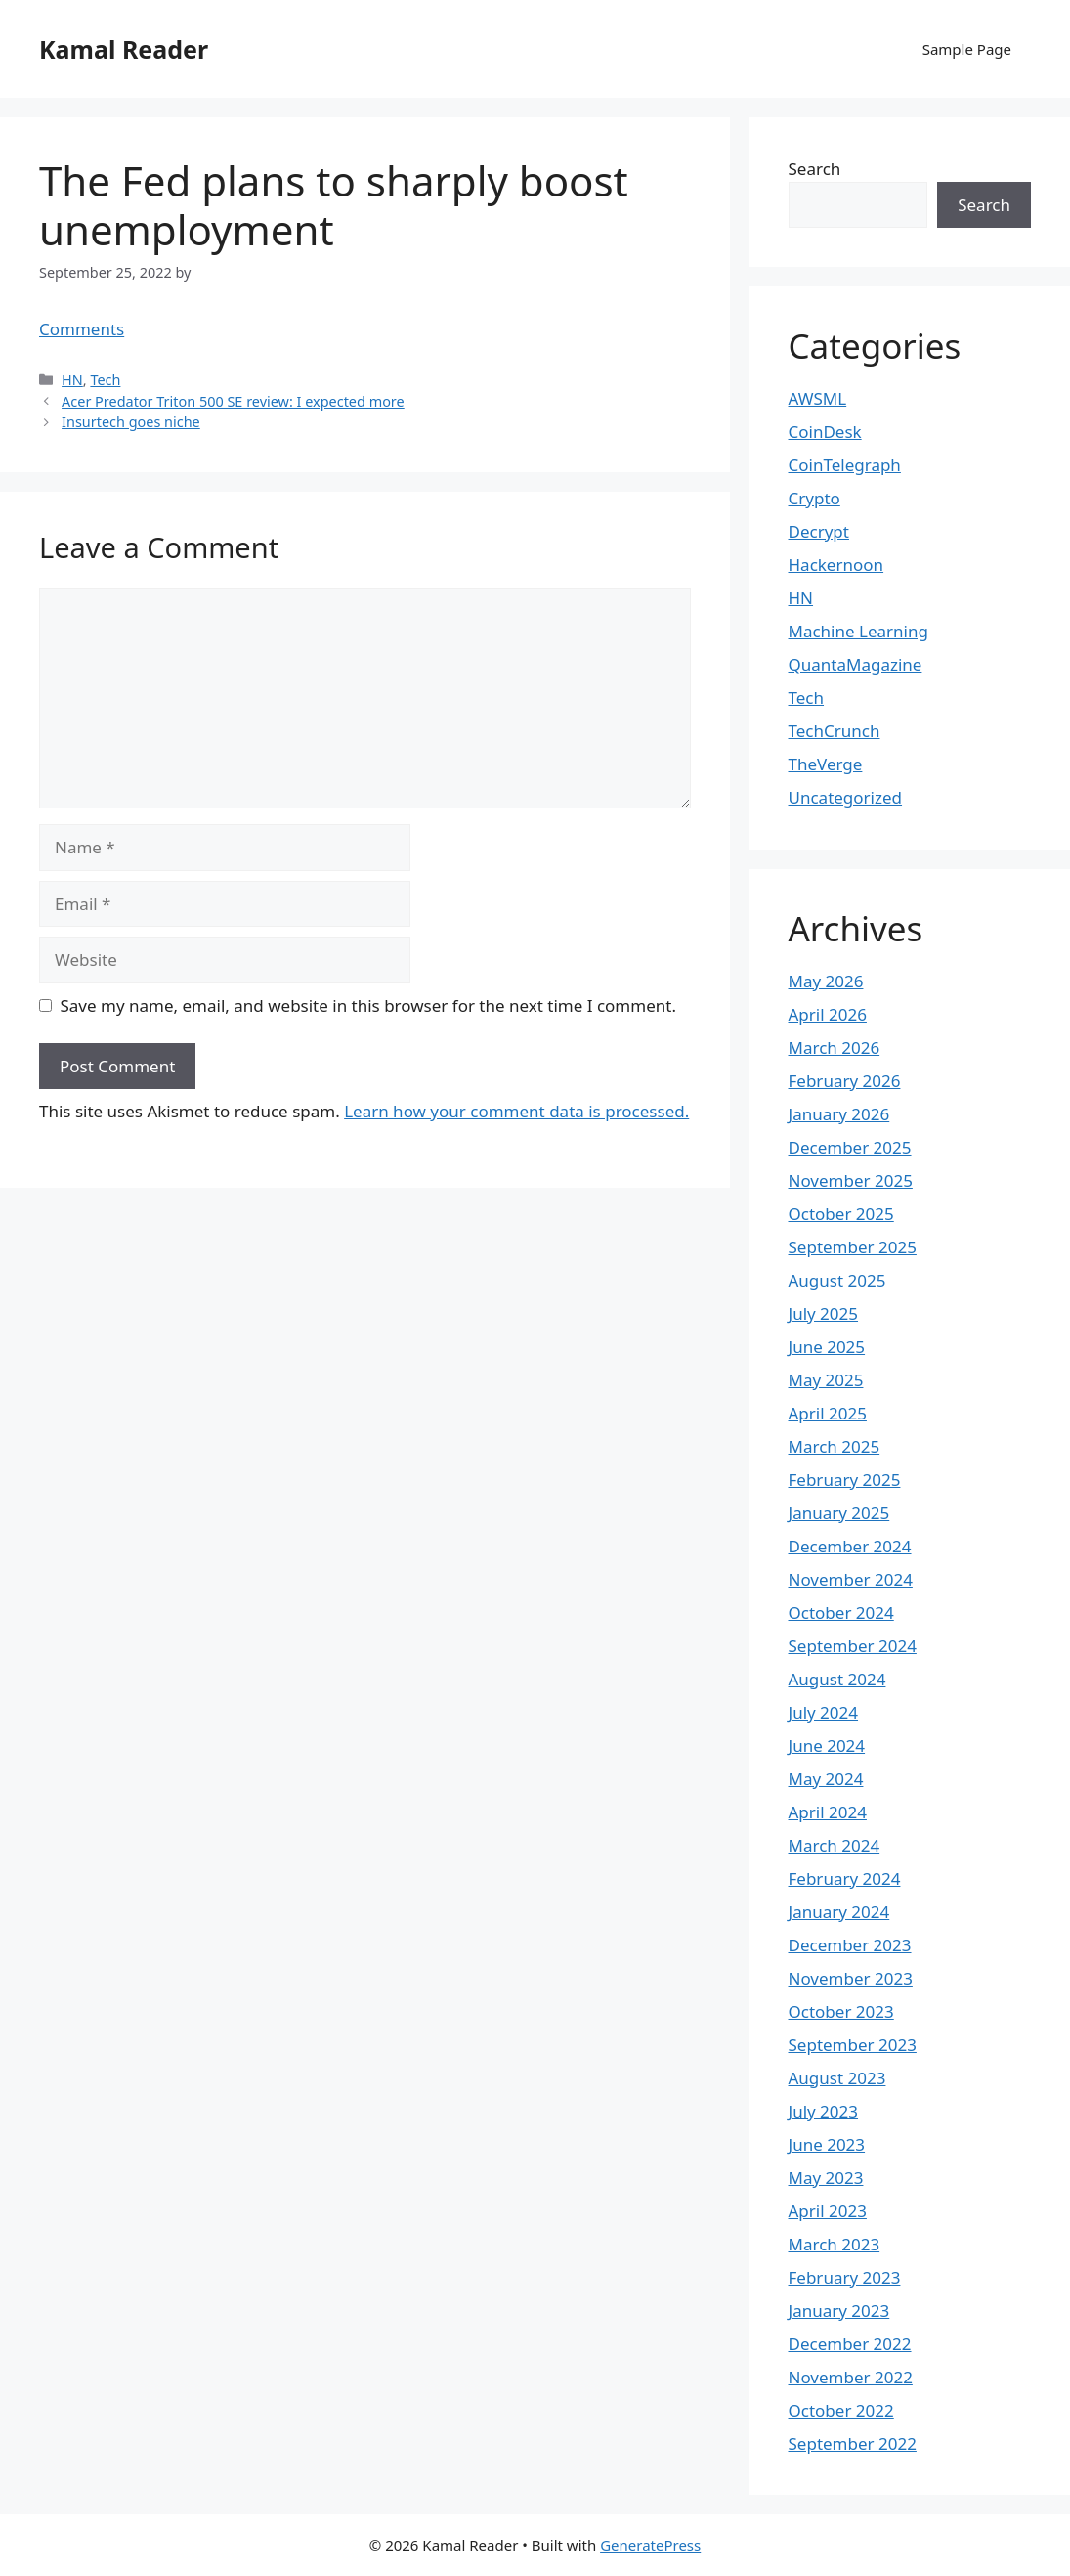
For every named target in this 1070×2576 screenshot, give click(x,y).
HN (72, 380)
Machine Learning (858, 631)
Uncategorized (846, 797)
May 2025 (826, 1380)
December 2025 (850, 1147)
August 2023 (837, 2078)
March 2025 (834, 1446)
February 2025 (845, 1479)
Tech (105, 380)
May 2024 (826, 1779)
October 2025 (841, 1213)
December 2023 (850, 1945)
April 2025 (828, 1413)
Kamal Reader (123, 48)
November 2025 (851, 1180)
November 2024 (851, 1579)
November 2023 (851, 1978)
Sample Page (966, 49)
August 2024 (837, 1679)
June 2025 (827, 1346)
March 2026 (834, 1047)
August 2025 (837, 1280)
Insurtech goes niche (131, 422)
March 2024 (834, 1845)
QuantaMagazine (855, 664)
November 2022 (851, 2377)
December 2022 (850, 2344)
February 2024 (845, 1878)
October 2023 (841, 2011)
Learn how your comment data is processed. (516, 1111)
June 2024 (827, 1745)
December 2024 (850, 1546)
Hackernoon (836, 564)
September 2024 (853, 1646)
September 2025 (853, 1247)
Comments (81, 329)
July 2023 (824, 2111)
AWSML (818, 398)
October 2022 (841, 2410)
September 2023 (853, 2044)
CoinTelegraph (845, 465)
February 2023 (845, 2277)
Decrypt (819, 531)
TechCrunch (834, 731)
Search (815, 168)
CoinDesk (825, 431)
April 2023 (828, 2211)
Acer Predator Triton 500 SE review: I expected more (233, 401)
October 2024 (841, 1612)
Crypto (814, 498)
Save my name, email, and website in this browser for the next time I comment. (368, 1005)
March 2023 (834, 2244)
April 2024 (828, 1812)
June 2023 (827, 2144)
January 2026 (839, 1114)
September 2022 (853, 2443)
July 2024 (824, 1712)
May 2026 (826, 981)
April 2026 (828, 1014)
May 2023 (826, 2177)
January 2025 (839, 1513)
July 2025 (824, 1313)
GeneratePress (650, 2544)
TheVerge (826, 764)
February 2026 (845, 1081)
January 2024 (839, 1911)
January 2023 (839, 2310)
